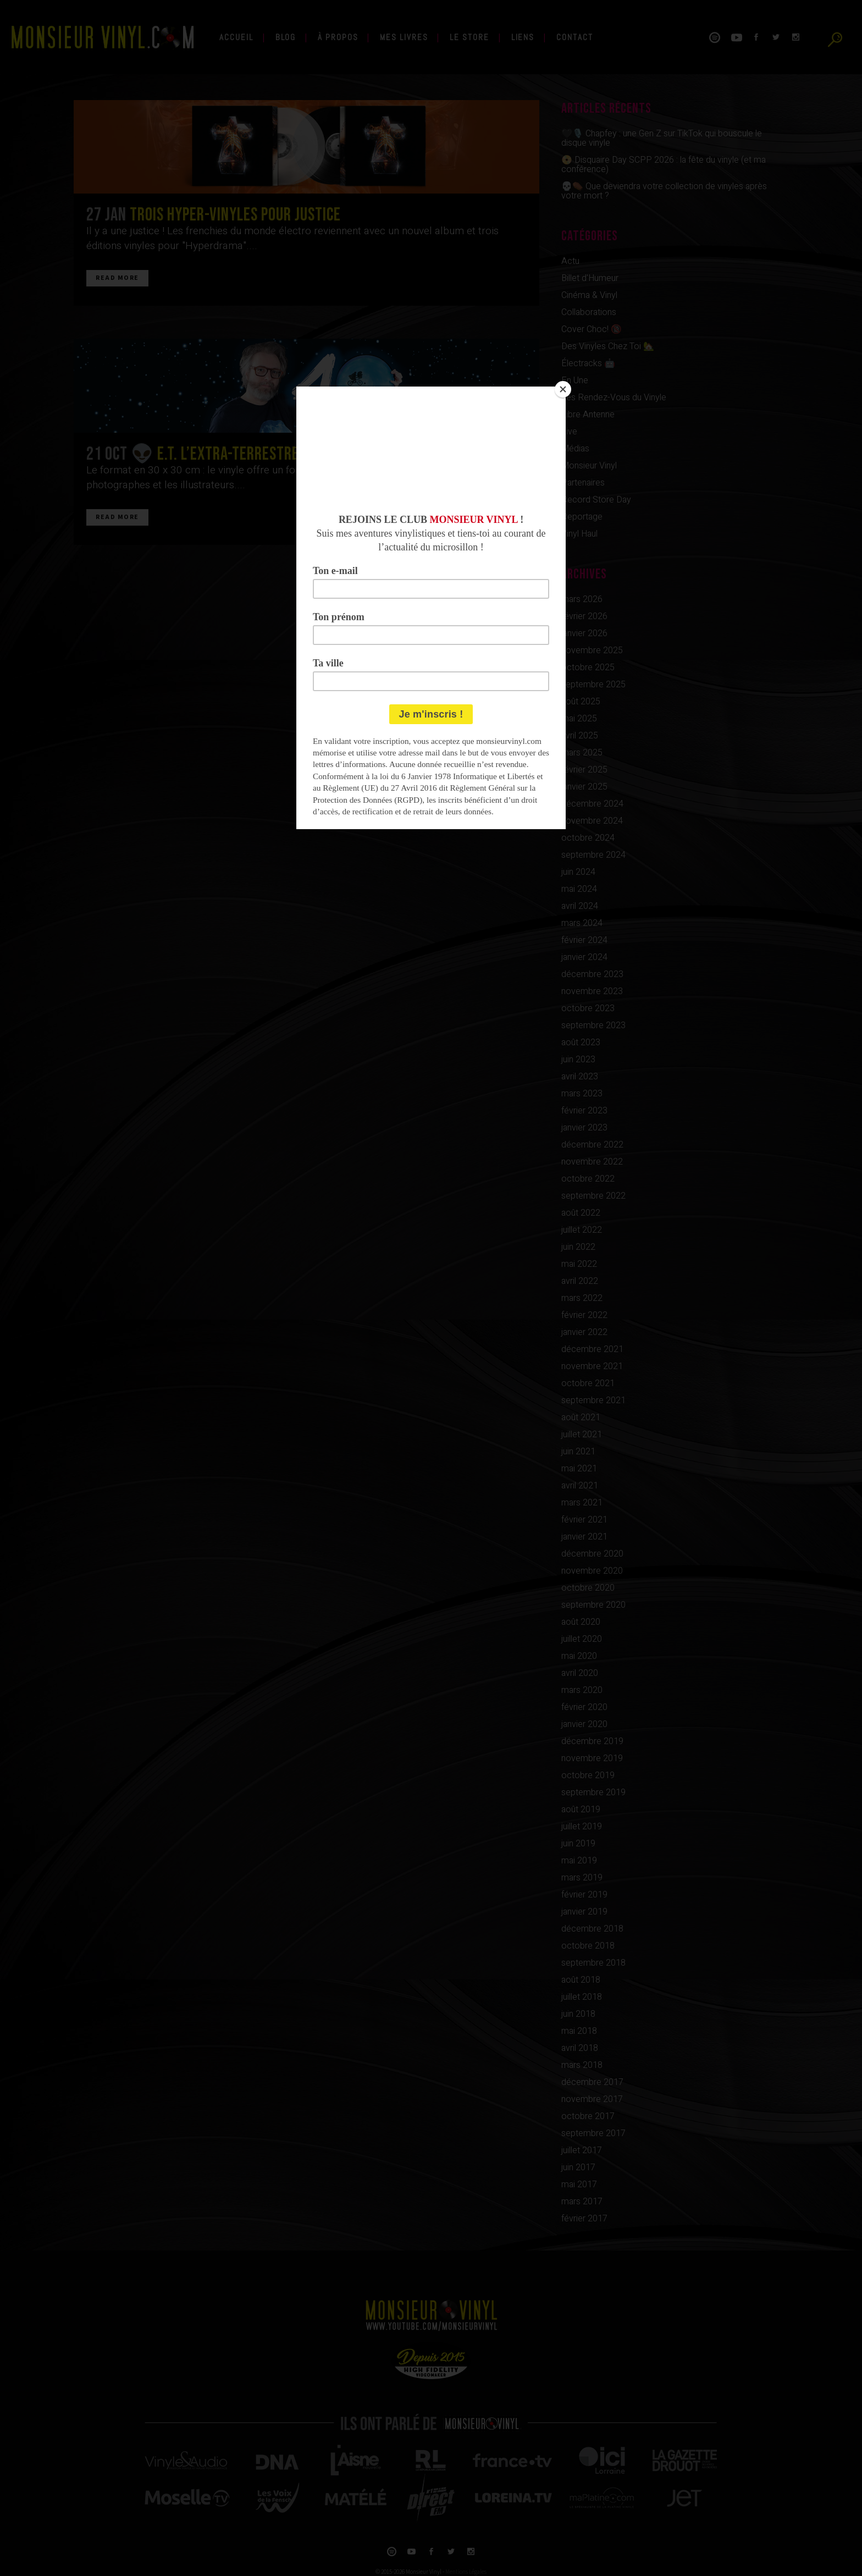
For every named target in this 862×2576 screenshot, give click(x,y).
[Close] (563, 389)
